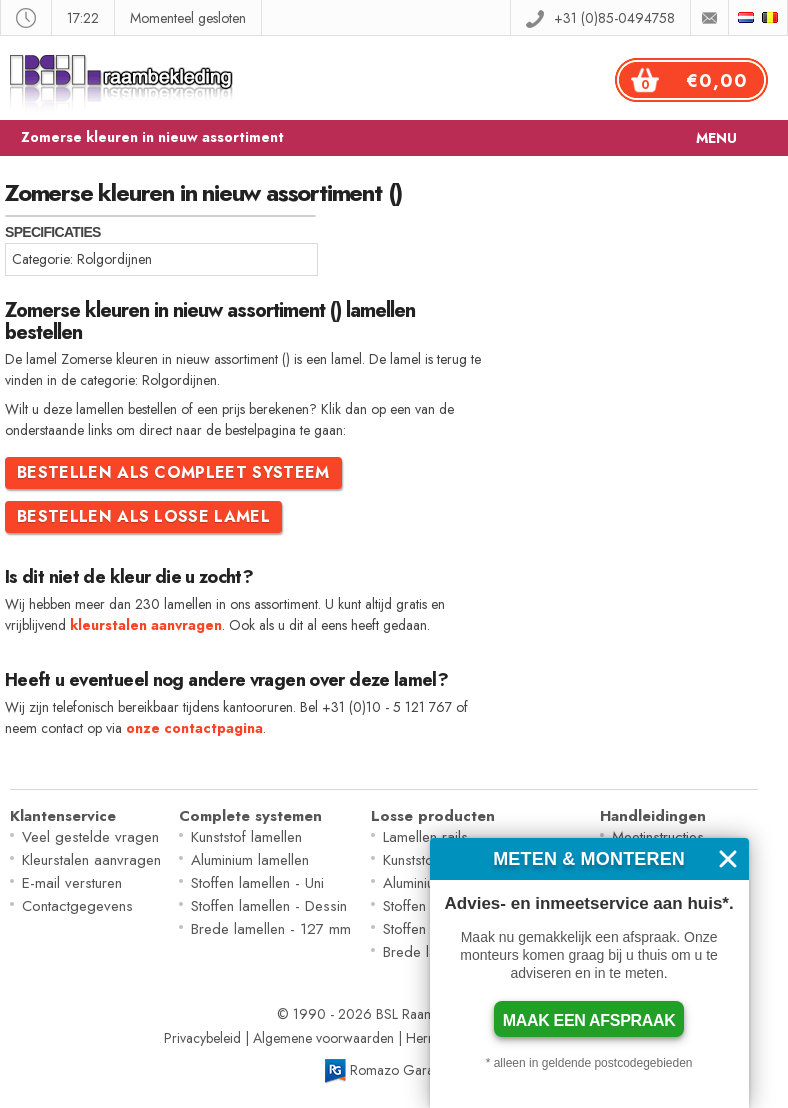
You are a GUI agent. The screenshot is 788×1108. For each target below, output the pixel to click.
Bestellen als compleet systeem (173, 472)
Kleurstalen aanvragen (91, 860)
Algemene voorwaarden (323, 1038)
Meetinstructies (658, 837)
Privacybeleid (202, 1038)
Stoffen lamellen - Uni (257, 883)
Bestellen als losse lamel (143, 516)
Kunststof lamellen (246, 837)
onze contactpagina (194, 728)
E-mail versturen (72, 883)
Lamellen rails (425, 837)
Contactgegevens (77, 906)
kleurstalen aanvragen (146, 625)
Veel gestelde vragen (90, 837)
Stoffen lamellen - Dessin (269, 906)
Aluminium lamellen (250, 860)
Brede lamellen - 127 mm (271, 929)
